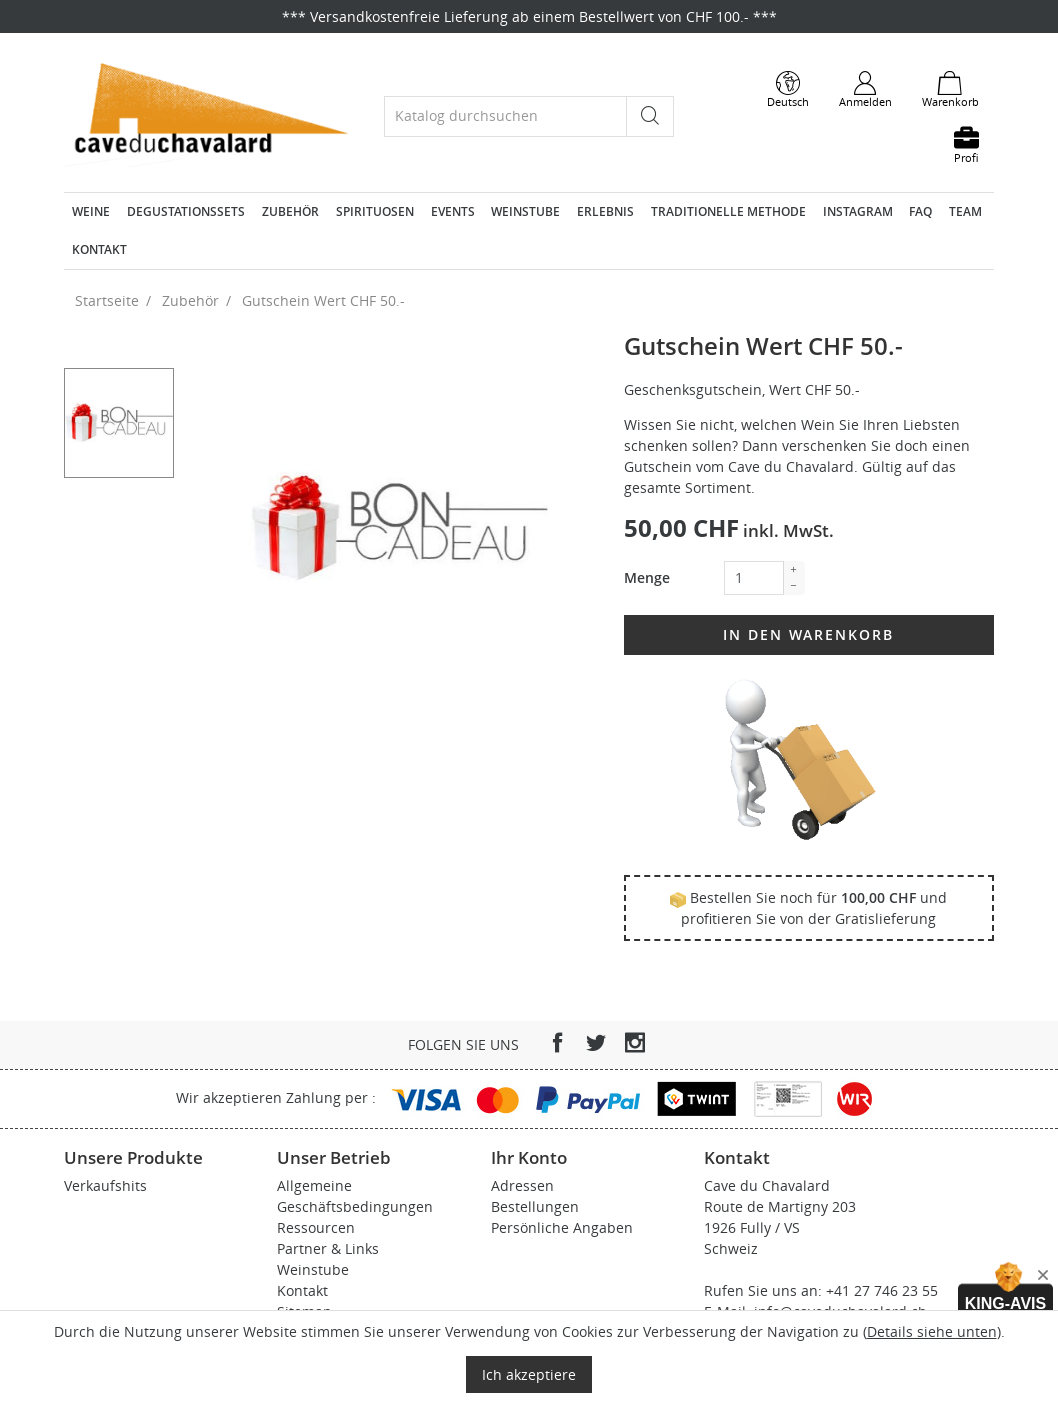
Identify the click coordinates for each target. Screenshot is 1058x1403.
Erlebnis (605, 211)
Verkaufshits (105, 1185)
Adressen (522, 1185)
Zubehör (290, 211)
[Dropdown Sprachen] (788, 90)
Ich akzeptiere (529, 1374)
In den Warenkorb (808, 634)
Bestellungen (535, 1206)
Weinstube (525, 211)
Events (453, 211)
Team (965, 211)
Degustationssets (186, 211)
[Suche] (505, 116)
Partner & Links (328, 1248)
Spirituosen (375, 211)
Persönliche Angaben (562, 1227)
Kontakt (99, 249)
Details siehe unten (932, 1331)
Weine (91, 211)
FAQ (920, 211)
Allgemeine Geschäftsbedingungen (355, 1196)
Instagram (858, 211)
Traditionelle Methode (728, 211)
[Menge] (754, 578)
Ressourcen (316, 1227)
